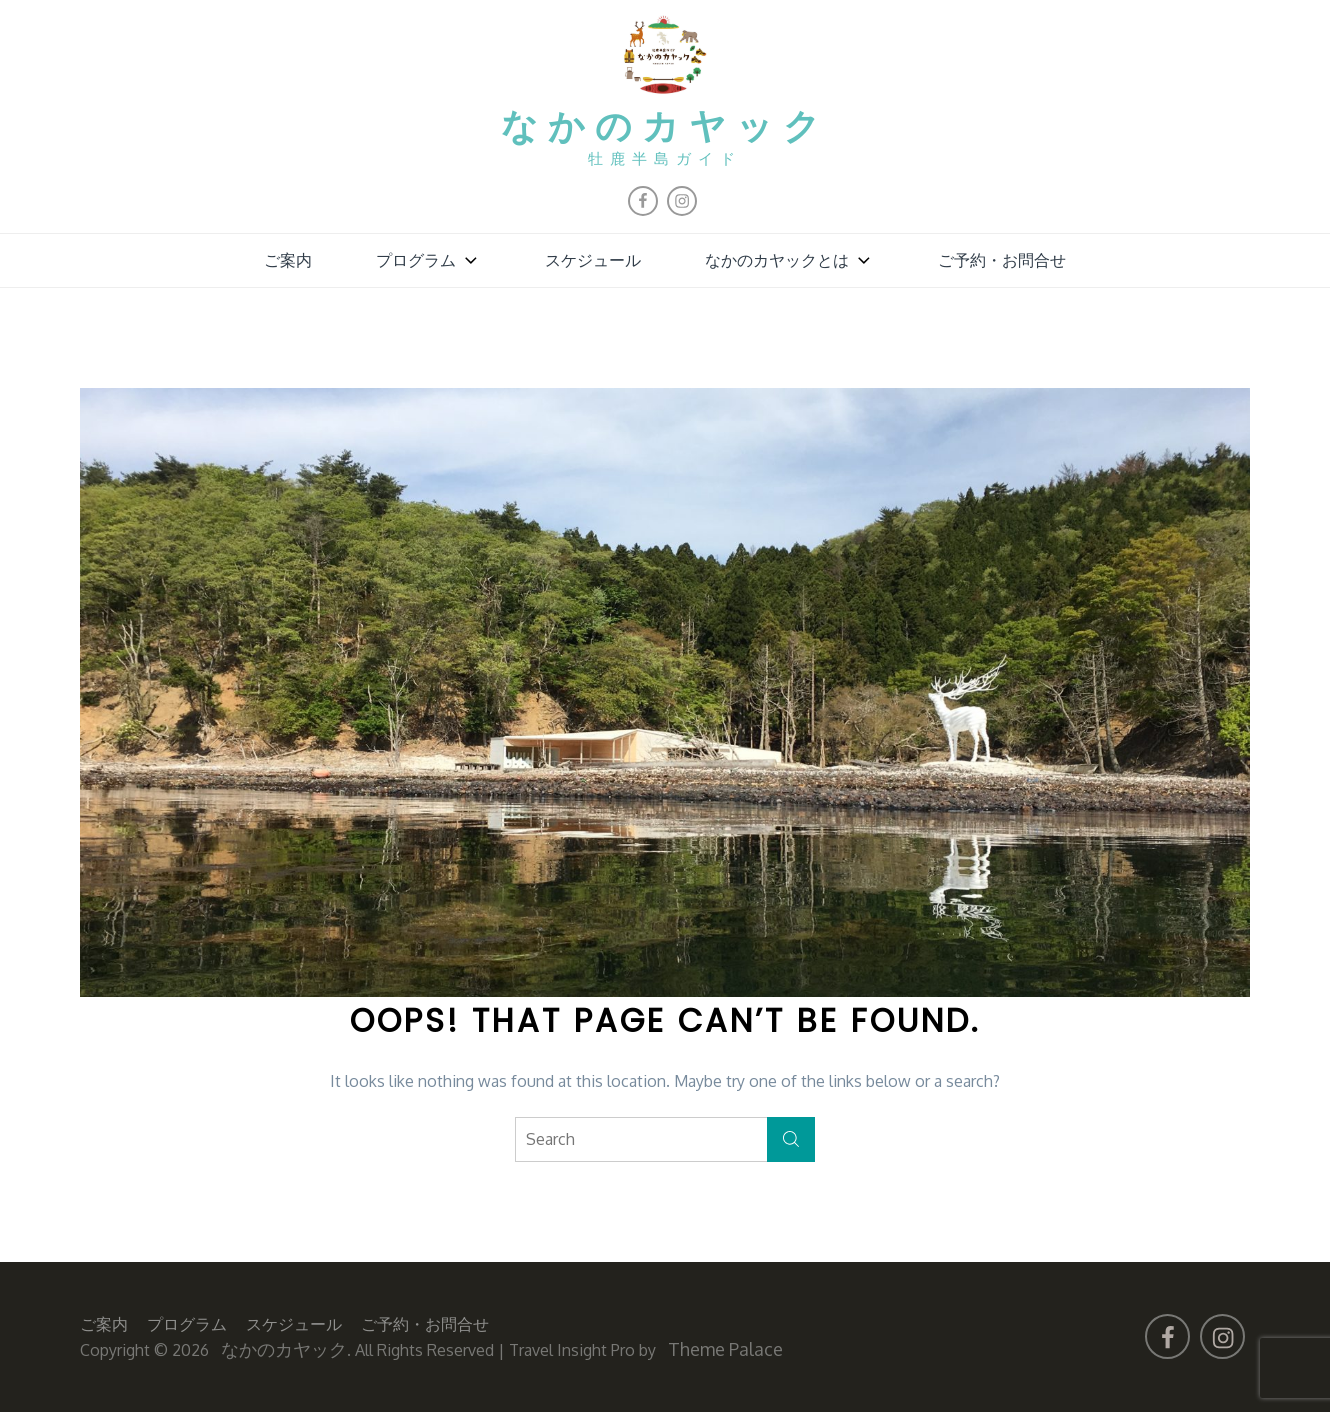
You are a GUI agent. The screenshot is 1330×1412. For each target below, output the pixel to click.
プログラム (428, 260)
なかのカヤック (665, 128)
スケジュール (593, 260)
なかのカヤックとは (789, 260)
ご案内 (288, 260)
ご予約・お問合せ (1002, 260)
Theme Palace (725, 1349)
